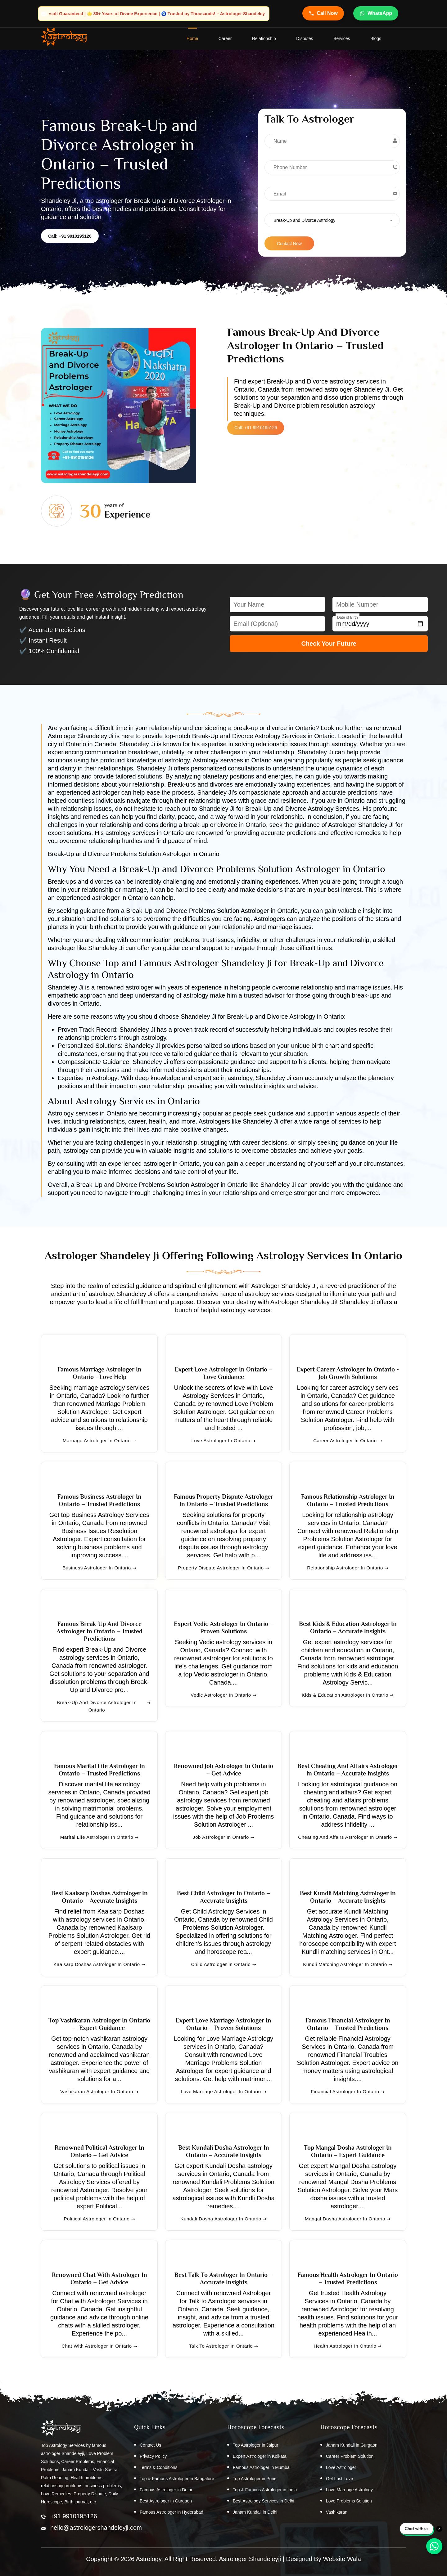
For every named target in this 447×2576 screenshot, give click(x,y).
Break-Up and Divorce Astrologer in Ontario (104, 1706)
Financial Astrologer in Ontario (347, 2092)
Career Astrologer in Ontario (347, 1441)
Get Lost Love (339, 2478)
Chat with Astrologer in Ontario (99, 2346)
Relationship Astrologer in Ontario (347, 1568)
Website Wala (342, 2558)
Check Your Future (328, 643)
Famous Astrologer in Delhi (166, 2490)
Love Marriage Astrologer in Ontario (223, 2092)
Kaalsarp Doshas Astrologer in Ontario (99, 1964)
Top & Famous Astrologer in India (265, 2490)
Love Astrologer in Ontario (224, 1441)
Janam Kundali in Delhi (255, 2512)
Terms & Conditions (158, 2467)
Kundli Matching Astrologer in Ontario (347, 1964)
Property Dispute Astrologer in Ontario (223, 1568)
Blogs (375, 38)
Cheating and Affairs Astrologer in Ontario (347, 1837)
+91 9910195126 (73, 2516)
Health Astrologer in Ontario (348, 2346)
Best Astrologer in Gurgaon (166, 2501)
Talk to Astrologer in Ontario (223, 2346)
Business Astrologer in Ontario (99, 1568)
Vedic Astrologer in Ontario (223, 1695)
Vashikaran (336, 2512)
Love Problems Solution (349, 2501)
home (192, 38)
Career (225, 38)
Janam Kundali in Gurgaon (351, 2445)
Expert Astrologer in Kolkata (260, 2456)
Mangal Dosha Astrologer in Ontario (348, 2219)
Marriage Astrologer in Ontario (99, 1441)
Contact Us (150, 2445)
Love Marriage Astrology (349, 2490)
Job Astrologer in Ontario (223, 1837)
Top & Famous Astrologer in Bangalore (177, 2478)
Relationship (264, 38)
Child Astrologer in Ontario (223, 1964)
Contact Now (289, 243)
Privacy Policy (153, 2456)
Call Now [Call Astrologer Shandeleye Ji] (323, 13)
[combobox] (332, 220)
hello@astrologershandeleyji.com (96, 2527)
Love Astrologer (341, 2467)
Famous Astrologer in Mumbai (262, 2467)
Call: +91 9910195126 (70, 236)
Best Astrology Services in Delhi (263, 2501)
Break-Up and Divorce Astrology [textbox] (304, 220)
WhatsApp (375, 13)
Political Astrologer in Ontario (99, 2219)
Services (341, 38)
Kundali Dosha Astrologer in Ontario (223, 2219)
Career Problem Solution (349, 2456)
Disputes (304, 38)
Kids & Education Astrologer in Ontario (348, 1695)
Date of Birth (347, 618)
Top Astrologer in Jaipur (255, 2445)
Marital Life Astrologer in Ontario (99, 1837)
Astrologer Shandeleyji (250, 2558)
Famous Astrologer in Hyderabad (171, 2512)
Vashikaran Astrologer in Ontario (99, 2092)
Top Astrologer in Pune (255, 2478)
